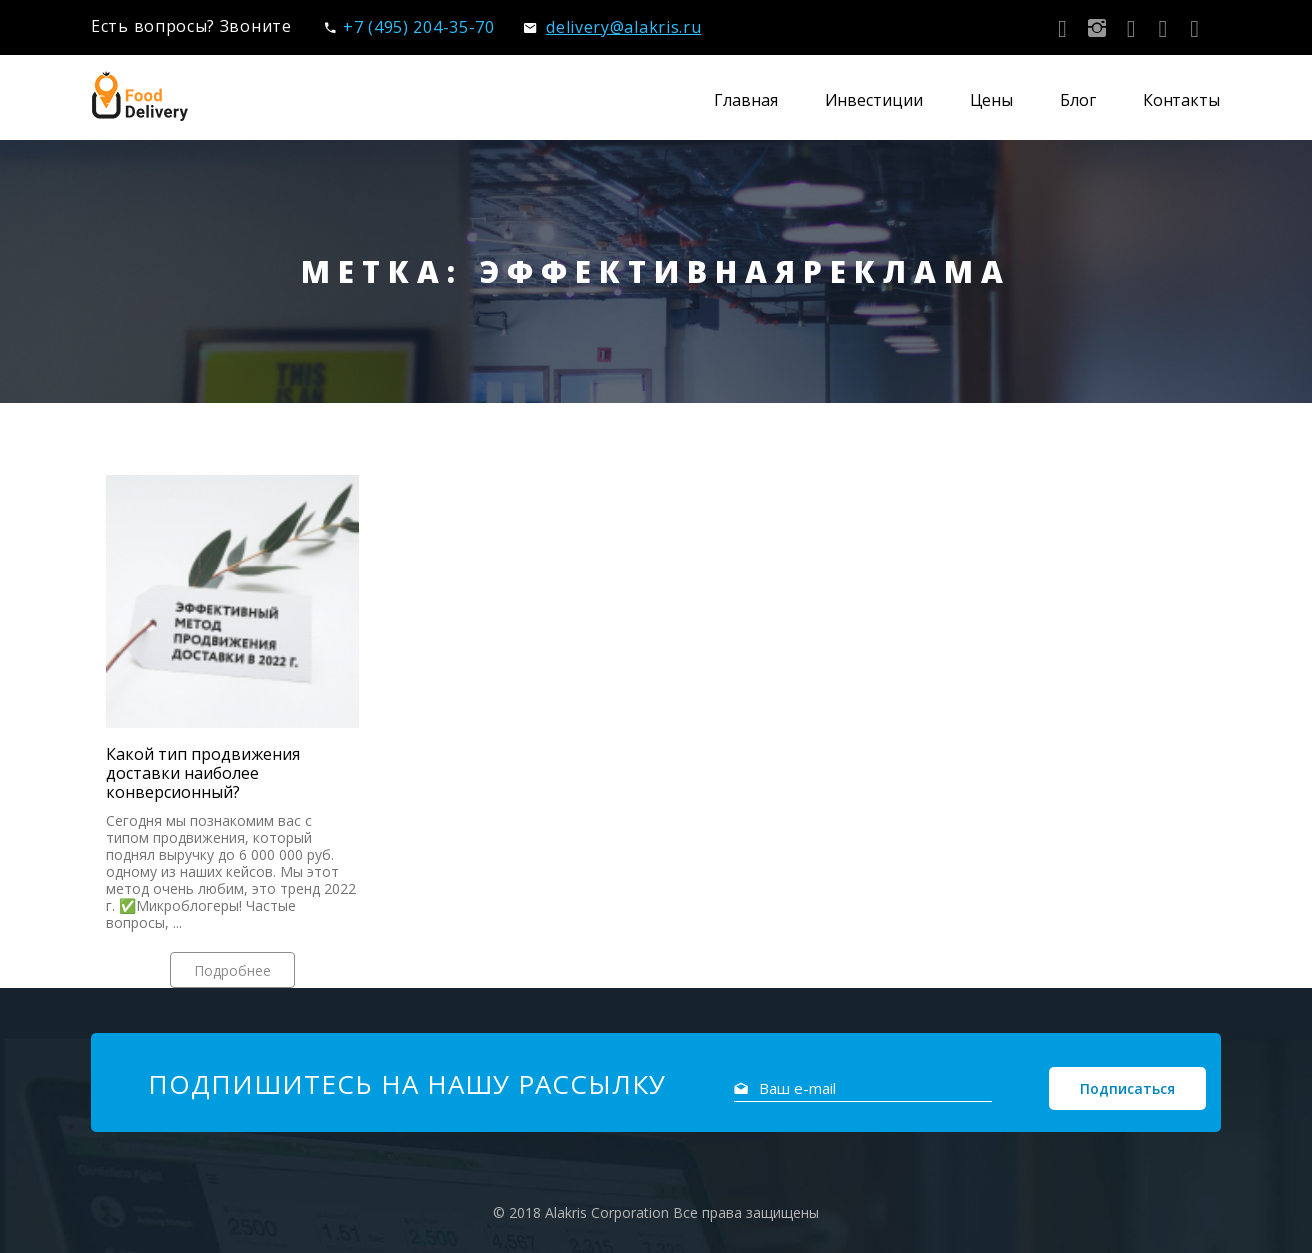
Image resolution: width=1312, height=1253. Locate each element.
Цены (992, 100)
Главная (745, 100)
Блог (1078, 100)
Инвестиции (874, 100)
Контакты (1181, 100)
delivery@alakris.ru (612, 27)
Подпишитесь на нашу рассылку (407, 1084)
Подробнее (232, 970)
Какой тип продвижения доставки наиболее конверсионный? (203, 773)
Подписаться (1127, 1088)
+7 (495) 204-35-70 (409, 27)
